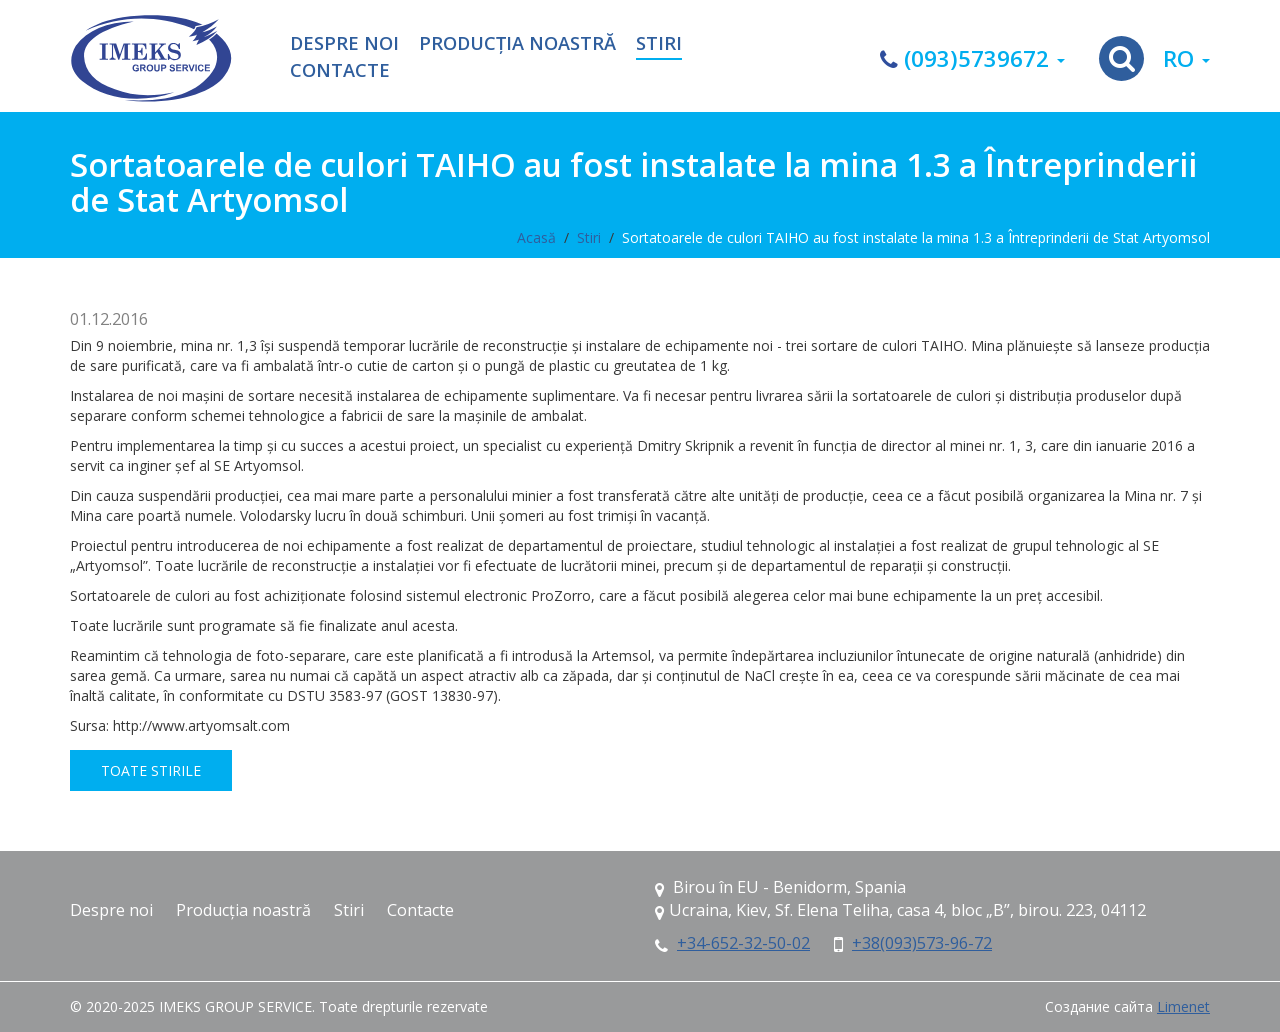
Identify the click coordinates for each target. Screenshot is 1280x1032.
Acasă (536, 237)
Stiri (659, 44)
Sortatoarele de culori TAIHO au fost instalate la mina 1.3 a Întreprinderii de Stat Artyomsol (916, 237)
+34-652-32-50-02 (743, 943)
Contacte (340, 71)
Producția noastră (517, 44)
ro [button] (1186, 58)
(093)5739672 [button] (972, 58)
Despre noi (344, 44)
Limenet (1183, 1006)
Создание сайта (1099, 1006)
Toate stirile (151, 770)
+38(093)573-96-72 (922, 943)
